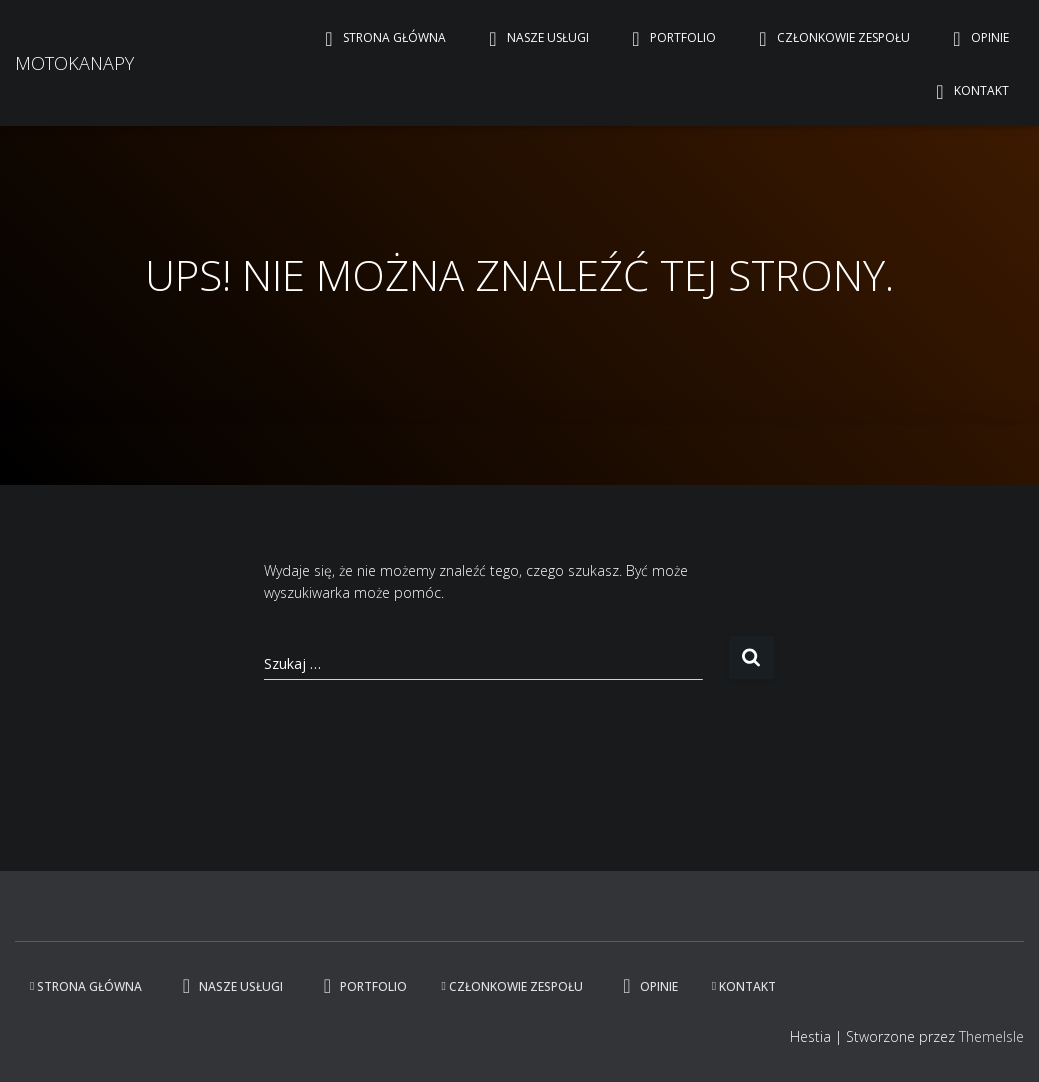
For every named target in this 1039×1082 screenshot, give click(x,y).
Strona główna (381, 39)
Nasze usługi (534, 39)
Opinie (976, 39)
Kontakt (968, 92)
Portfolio (669, 39)
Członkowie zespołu (830, 39)
